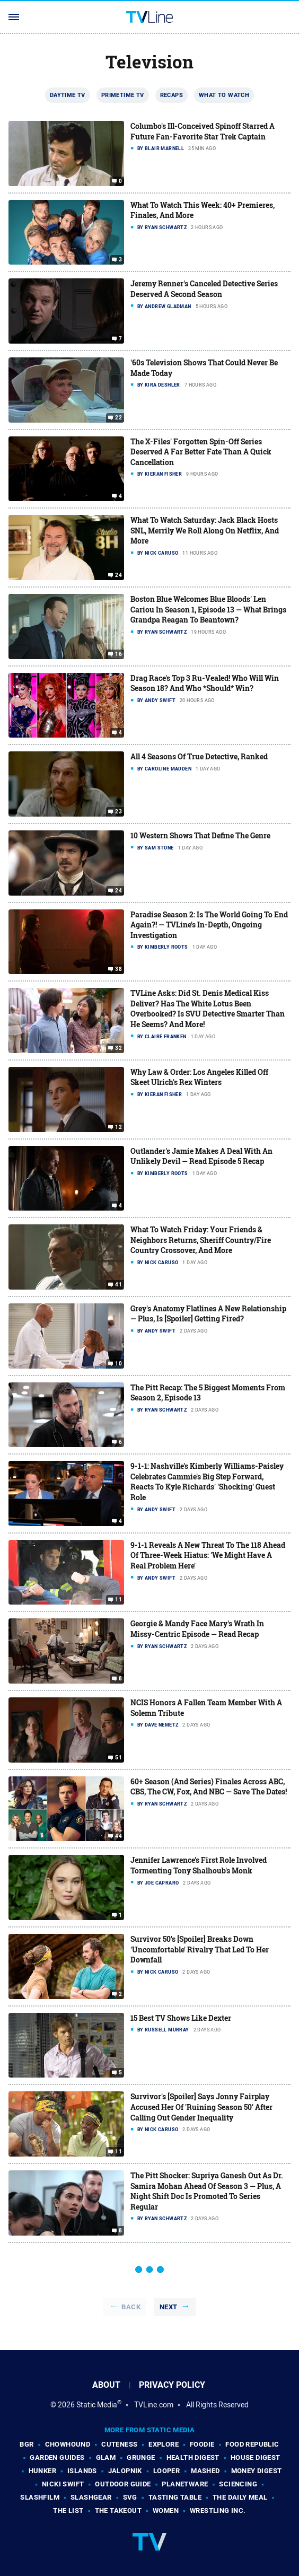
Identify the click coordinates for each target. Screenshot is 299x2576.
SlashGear (91, 2497)
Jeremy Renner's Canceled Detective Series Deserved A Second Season (204, 288)
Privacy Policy (172, 2385)
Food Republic (252, 2444)
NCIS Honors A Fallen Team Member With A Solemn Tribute (206, 1707)
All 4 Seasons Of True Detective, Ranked (199, 756)
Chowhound (68, 2444)
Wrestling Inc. (218, 2510)
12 (118, 1127)
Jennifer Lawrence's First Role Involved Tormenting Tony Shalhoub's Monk (198, 1865)
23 (118, 812)
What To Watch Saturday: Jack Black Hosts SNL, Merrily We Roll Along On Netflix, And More (204, 530)
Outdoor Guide (123, 2484)
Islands (82, 2471)
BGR (26, 2444)
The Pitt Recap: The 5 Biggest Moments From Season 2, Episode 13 (207, 1392)
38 (118, 969)
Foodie (202, 2444)
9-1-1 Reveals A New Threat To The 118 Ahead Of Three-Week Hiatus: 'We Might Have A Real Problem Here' (207, 1555)
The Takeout (118, 2510)
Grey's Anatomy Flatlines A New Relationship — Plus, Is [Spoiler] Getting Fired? (208, 1313)
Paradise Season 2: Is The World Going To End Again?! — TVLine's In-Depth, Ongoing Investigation (209, 924)
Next (169, 2307)
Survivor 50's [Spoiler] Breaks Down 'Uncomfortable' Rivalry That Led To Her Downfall (199, 1949)
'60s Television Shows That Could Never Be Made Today (204, 367)
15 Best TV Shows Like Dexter (180, 2018)
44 (118, 1836)
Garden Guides (57, 2457)
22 (118, 418)
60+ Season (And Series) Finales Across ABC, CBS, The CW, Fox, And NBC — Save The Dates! (208, 1786)
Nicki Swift (63, 2484)
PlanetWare (185, 2484)
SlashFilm (39, 2497)
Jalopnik (125, 2471)
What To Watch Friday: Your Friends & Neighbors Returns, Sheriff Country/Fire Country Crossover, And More (200, 1239)
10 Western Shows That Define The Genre (200, 835)
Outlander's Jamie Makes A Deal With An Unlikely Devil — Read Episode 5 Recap (201, 1156)
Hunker (42, 2471)
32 (118, 1048)
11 (118, 1600)
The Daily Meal (240, 2497)
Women (166, 2510)
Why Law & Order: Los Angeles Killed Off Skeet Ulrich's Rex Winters (199, 1077)
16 (118, 654)
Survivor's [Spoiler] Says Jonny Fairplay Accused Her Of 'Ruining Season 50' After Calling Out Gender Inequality (201, 2106)
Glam (106, 2457)
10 (118, 1363)
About (106, 2385)
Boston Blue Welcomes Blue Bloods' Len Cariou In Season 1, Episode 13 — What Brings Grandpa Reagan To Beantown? (208, 609)
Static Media (96, 2404)
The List (68, 2510)
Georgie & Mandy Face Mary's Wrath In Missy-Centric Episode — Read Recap (197, 1628)
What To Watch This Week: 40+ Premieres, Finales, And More (202, 210)
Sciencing (238, 2484)
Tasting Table (174, 2497)
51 (118, 1758)
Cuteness (119, 2444)
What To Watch (224, 95)
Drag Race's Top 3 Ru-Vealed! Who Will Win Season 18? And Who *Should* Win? (204, 683)
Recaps (171, 95)
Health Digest (192, 2457)
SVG (130, 2497)
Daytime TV (67, 95)
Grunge (141, 2457)
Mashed (205, 2471)
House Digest (255, 2457)
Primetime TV (122, 95)
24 (118, 575)
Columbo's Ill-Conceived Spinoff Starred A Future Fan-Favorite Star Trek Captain (202, 131)
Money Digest (256, 2471)
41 (118, 1285)
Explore (163, 2444)
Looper (166, 2471)
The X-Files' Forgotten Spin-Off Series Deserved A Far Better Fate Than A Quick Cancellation (200, 451)
